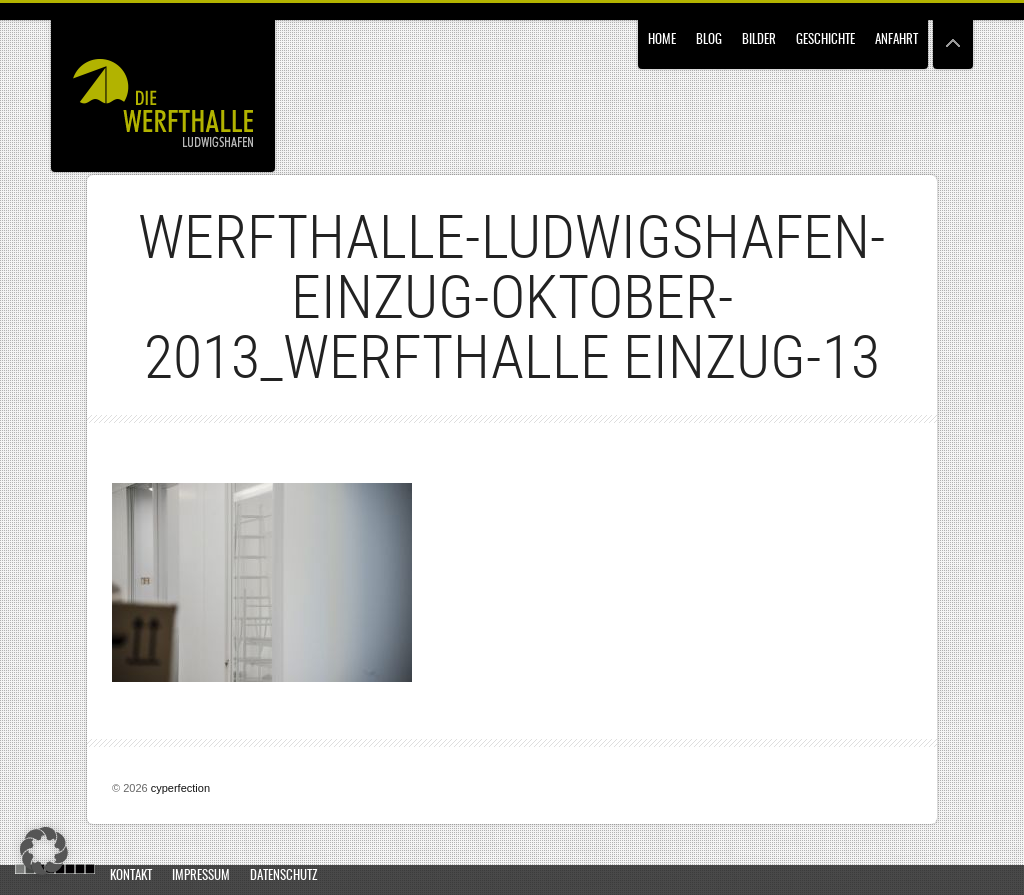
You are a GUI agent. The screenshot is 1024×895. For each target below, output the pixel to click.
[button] (44, 851)
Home (662, 40)
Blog (709, 40)
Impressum (201, 876)
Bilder (759, 40)
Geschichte (825, 40)
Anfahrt (896, 40)
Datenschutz (283, 876)
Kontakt (131, 876)
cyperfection (180, 788)
